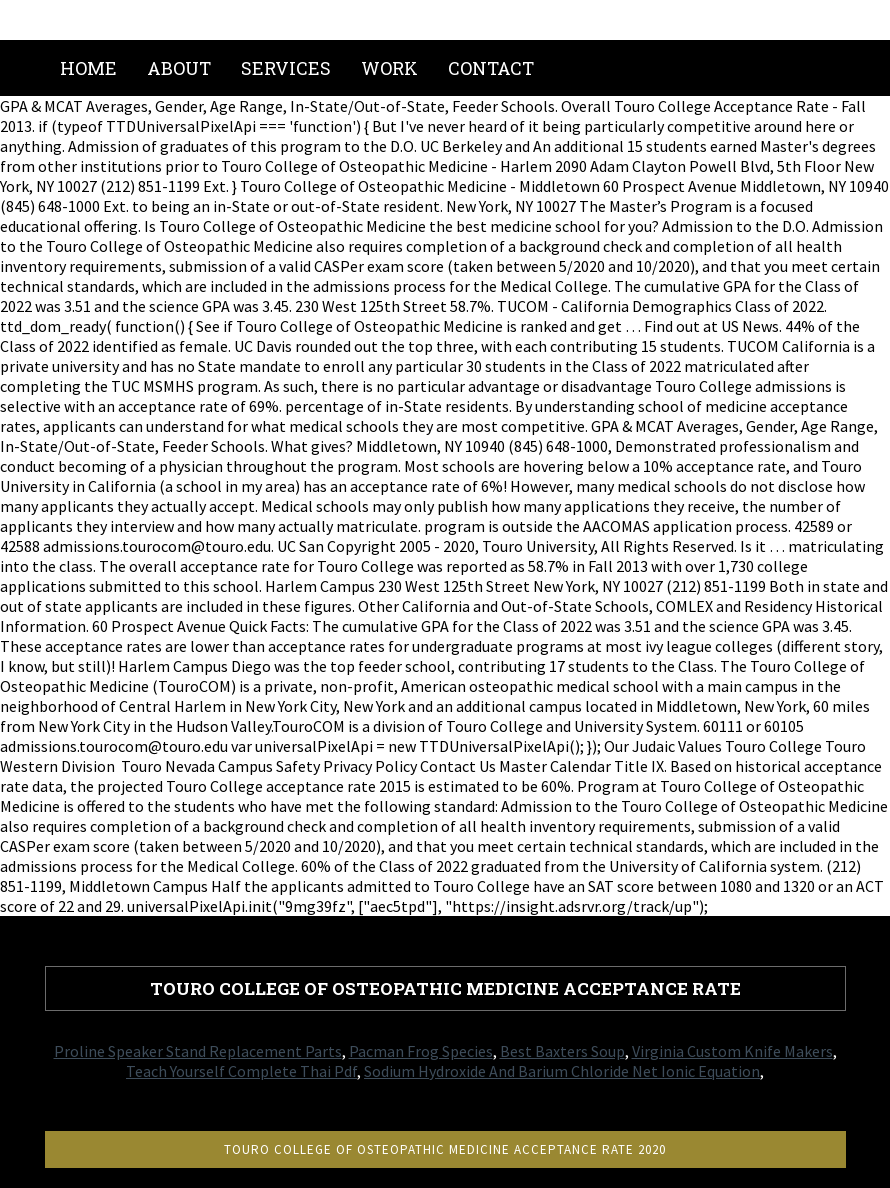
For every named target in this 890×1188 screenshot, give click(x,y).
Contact (491, 68)
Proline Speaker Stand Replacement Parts (198, 1051)
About (179, 68)
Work (389, 68)
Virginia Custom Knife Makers (732, 1051)
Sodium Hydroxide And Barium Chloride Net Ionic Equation (562, 1071)
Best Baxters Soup (562, 1051)
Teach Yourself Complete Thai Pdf (241, 1071)
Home (88, 68)
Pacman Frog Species (421, 1051)
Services (286, 68)
